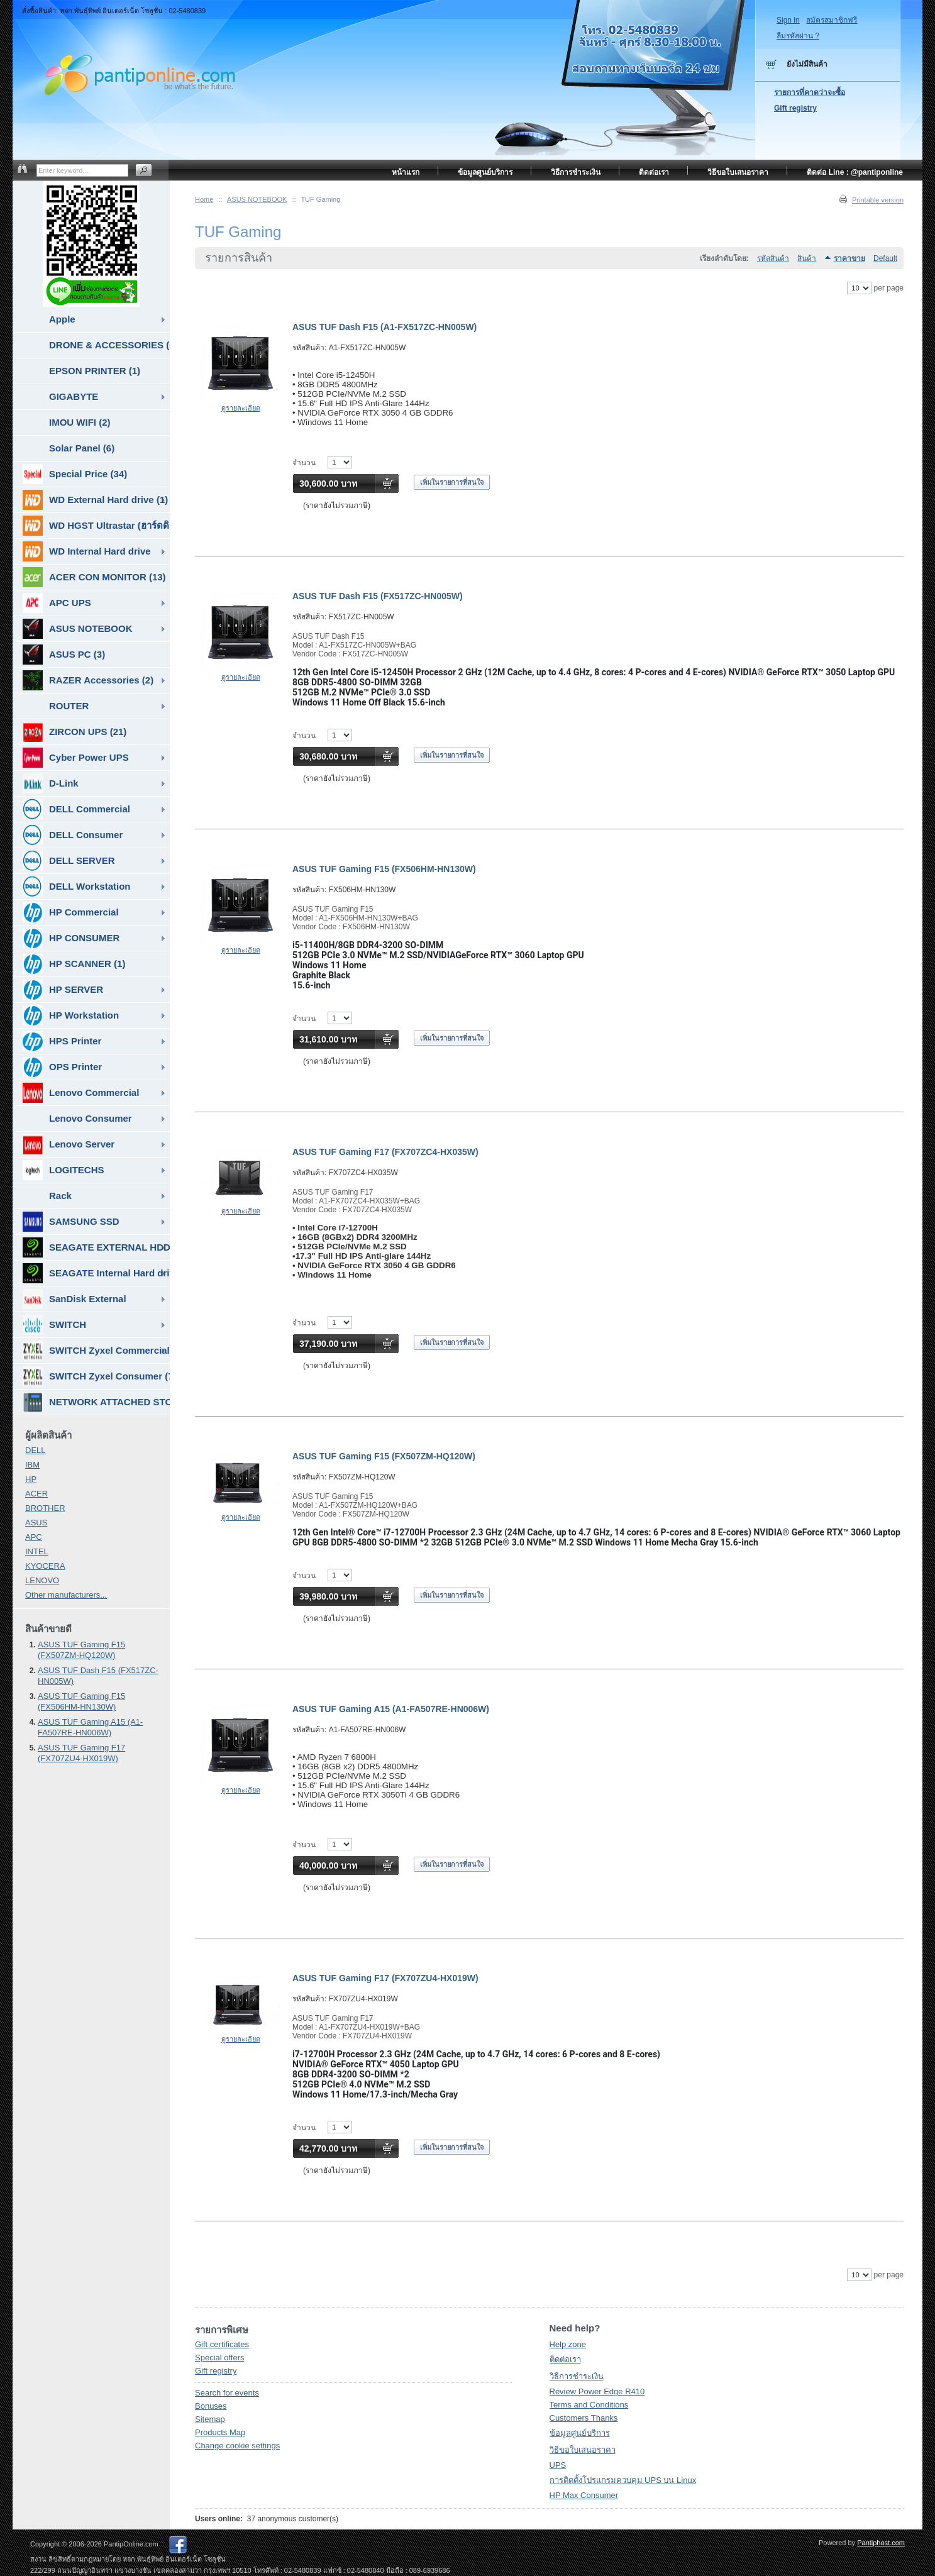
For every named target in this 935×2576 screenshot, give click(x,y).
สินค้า (806, 258)
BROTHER (45, 1508)
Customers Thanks (584, 2418)
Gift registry (215, 2370)
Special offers (220, 2357)
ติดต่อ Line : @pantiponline (855, 172)
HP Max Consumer (584, 2495)
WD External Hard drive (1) (95, 500)
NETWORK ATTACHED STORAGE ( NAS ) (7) (96, 1402)
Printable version (878, 200)
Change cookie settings (237, 2445)
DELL (35, 1450)
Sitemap (210, 2419)
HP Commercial (71, 912)
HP (30, 1479)
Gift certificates (222, 2344)
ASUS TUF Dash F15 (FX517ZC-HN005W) (377, 596)
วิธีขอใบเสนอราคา (583, 2450)
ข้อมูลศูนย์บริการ (580, 2433)
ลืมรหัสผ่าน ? (798, 35)
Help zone (568, 2344)
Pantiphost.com (881, 2542)
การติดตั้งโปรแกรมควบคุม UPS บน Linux (623, 2480)
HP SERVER (63, 990)
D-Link (51, 783)
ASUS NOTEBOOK (257, 199)
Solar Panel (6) (81, 448)
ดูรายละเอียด (240, 408)
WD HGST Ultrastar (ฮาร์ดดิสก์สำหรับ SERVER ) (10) (96, 526)
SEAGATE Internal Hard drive (96, 1273)
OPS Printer (62, 1067)
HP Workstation (71, 1015)
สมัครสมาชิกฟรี (831, 20)
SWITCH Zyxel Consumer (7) (96, 1376)
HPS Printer (62, 1041)
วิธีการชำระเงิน (577, 2376)
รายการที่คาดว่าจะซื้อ (809, 92)
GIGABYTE (73, 396)
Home (204, 199)
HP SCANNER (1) (74, 964)
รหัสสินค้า (773, 258)
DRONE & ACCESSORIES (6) (109, 345)
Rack (60, 1195)
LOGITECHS (63, 1170)
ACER (36, 1493)
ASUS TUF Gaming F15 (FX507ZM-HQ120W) (383, 1456)
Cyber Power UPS (76, 758)
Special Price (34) (75, 474)
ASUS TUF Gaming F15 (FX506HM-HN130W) (384, 869)
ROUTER (69, 705)
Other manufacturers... (66, 1595)
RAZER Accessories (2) (88, 680)
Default (885, 258)
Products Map (220, 2432)
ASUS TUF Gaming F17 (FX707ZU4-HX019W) (385, 1978)
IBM (32, 1464)
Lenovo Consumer (90, 1118)
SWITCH (54, 1325)
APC (33, 1537)
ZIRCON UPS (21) (74, 732)
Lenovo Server (68, 1144)
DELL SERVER (68, 861)
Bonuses (211, 2406)
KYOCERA (45, 1566)
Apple (62, 319)
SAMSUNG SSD (71, 1222)
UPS (558, 2465)
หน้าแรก (405, 172)
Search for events (227, 2392)
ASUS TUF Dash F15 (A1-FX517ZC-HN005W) (384, 327)
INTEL (36, 1551)
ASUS (36, 1522)
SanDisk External (74, 1299)
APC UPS (57, 603)
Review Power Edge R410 (597, 2391)
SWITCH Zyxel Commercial (96, 1351)
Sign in (788, 20)
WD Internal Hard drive (87, 551)
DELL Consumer (73, 835)
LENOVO (42, 1580)
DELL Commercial (76, 809)
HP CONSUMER (71, 938)
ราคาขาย (849, 258)
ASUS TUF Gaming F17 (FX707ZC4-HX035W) (385, 1152)
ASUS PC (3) (64, 654)
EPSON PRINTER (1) (94, 370)
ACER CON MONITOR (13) (94, 577)
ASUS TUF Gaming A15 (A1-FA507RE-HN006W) (390, 1709)
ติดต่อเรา (565, 2359)
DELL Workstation (76, 886)
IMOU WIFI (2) (80, 422)
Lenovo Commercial (81, 1093)
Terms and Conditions (589, 2404)
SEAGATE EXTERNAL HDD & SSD (96, 1247)
